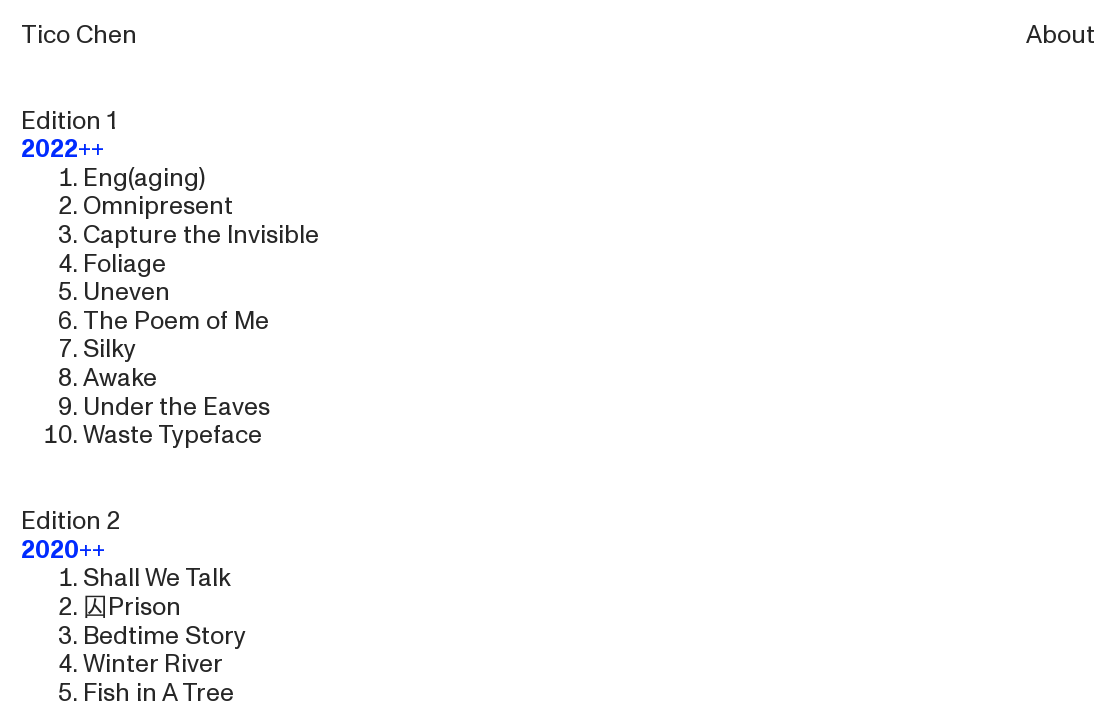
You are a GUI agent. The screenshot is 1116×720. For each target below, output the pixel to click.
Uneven (126, 292)
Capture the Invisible (201, 235)
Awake (120, 378)
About (1060, 35)
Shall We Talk (157, 578)
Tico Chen (79, 35)
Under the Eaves (176, 407)
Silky (109, 349)
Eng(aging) (144, 178)
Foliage (124, 264)
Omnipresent (158, 206)
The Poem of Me (176, 321)
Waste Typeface (172, 435)
